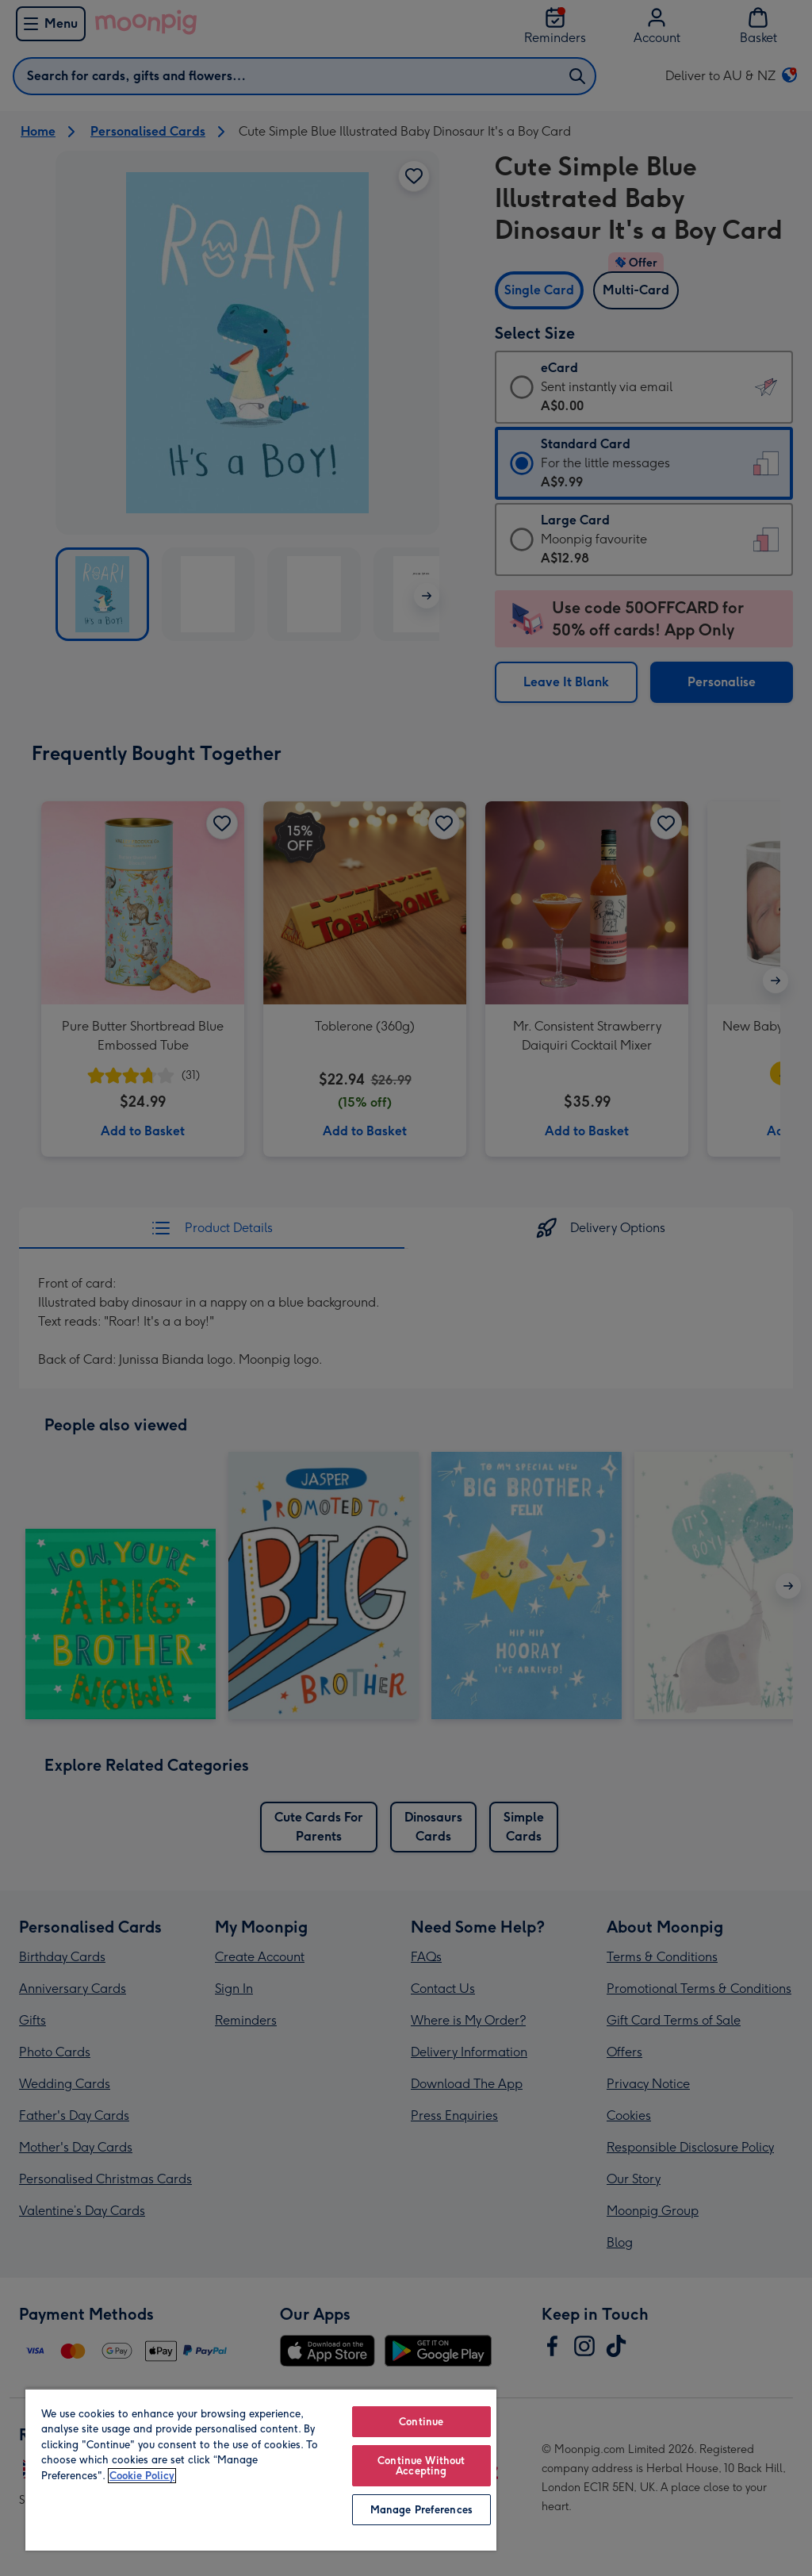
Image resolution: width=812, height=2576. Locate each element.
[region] (260, 2469)
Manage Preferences (421, 2510)
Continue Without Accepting (421, 2466)
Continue (421, 2422)
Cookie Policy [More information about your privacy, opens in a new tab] (141, 2476)
